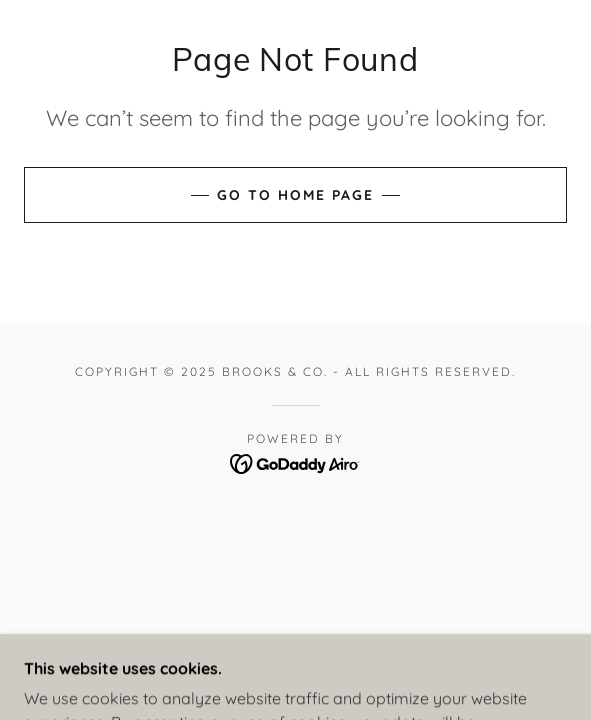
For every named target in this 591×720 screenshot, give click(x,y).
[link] (295, 462)
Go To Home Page (295, 195)
